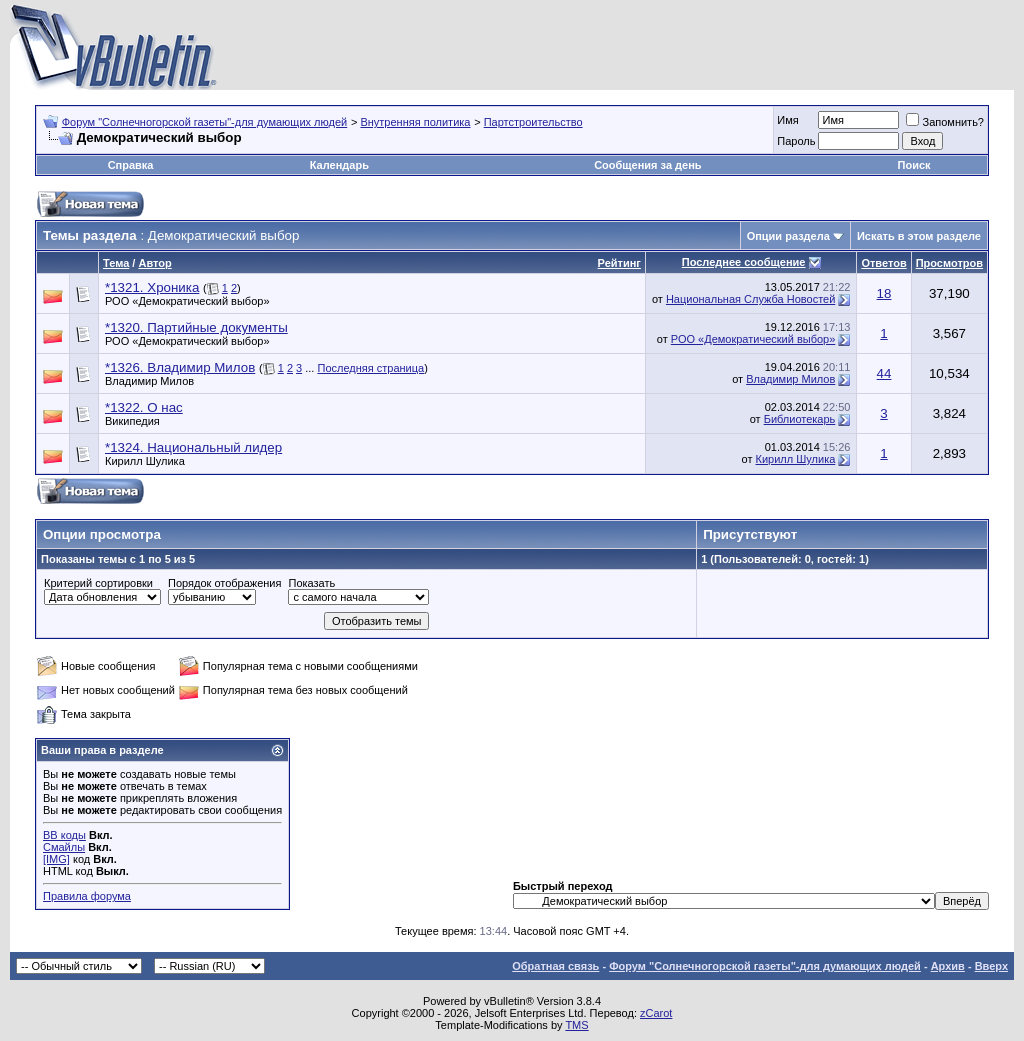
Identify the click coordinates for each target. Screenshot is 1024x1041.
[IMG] (56, 859)
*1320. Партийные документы (196, 327)
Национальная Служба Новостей (750, 299)
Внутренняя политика (415, 122)
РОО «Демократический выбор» (187, 301)
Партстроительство (533, 122)
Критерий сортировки (98, 583)
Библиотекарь (800, 419)
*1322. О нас (144, 407)
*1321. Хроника (152, 287)
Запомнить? (945, 122)
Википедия (132, 421)
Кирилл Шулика (145, 461)
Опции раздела (788, 236)
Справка (131, 165)
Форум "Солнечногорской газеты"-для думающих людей (205, 122)
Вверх (991, 966)
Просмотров (949, 263)
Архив (948, 966)
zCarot (656, 1013)
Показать (311, 583)
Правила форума (87, 896)
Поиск (914, 165)
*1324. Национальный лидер (193, 447)
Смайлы (64, 847)
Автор (154, 263)
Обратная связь (555, 966)
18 (884, 293)
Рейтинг (619, 263)
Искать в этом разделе (919, 236)
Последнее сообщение (744, 262)
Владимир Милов (149, 381)
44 (884, 373)
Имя (787, 120)
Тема (116, 263)
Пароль (796, 141)
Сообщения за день (647, 165)
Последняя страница (370, 368)
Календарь (339, 165)
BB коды (64, 835)
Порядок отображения (224, 583)
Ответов (883, 263)
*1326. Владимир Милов (180, 367)
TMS (576, 1025)
